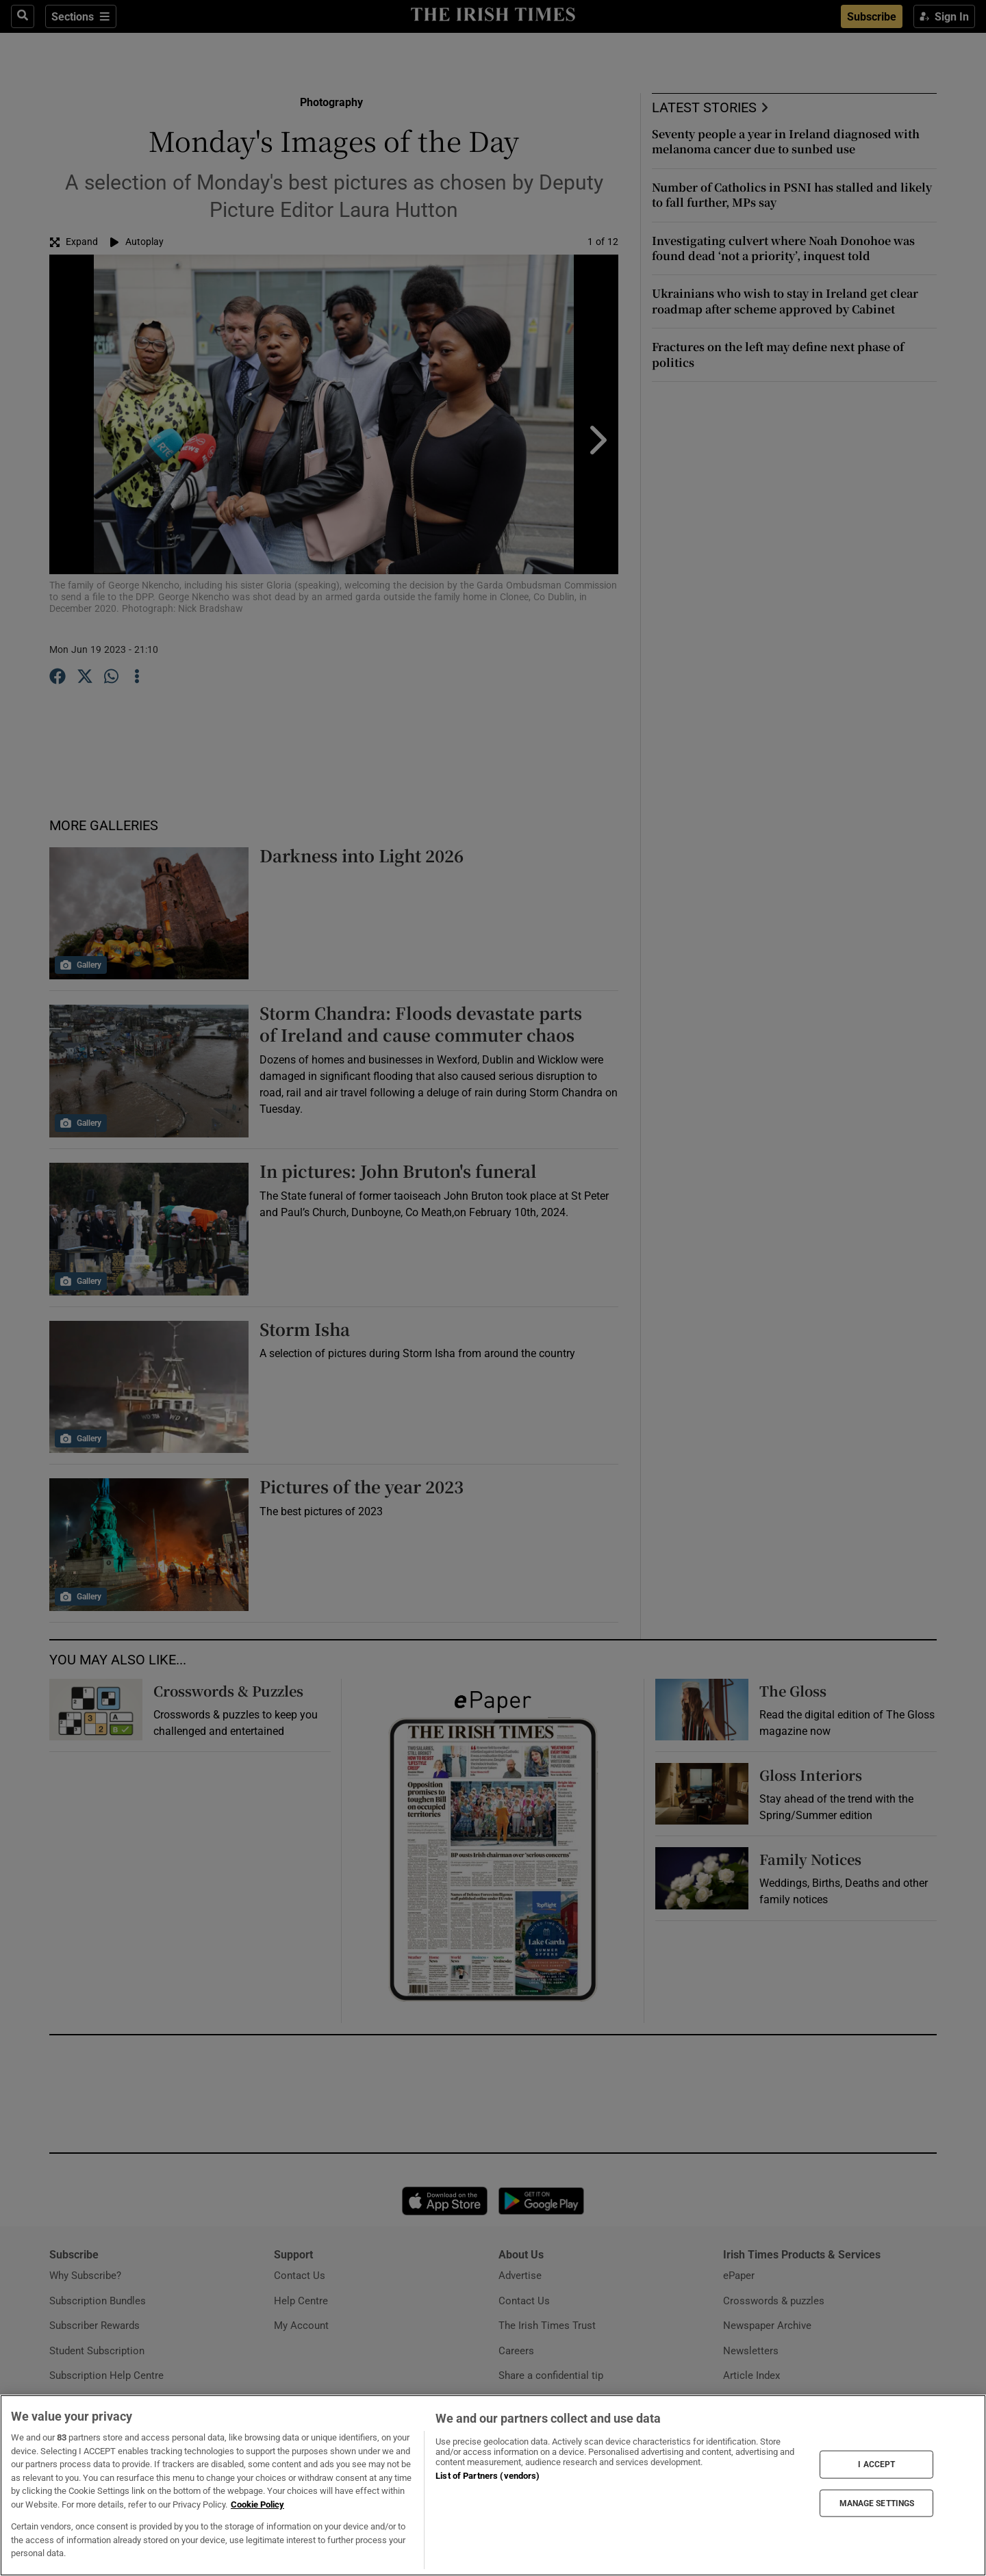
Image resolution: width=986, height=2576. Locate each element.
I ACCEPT (876, 2464)
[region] (493, 2485)
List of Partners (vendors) (487, 2476)
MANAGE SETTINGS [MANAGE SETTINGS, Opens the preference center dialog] (877, 2503)
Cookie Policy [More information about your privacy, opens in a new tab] (257, 2504)
